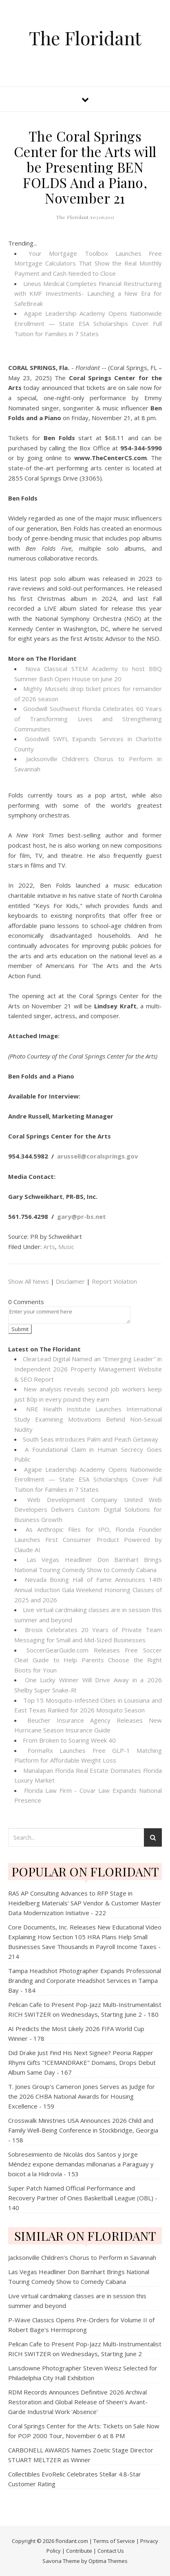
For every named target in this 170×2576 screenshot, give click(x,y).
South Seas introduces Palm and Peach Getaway (90, 1439)
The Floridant (85, 38)
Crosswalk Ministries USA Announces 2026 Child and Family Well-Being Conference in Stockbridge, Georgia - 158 (83, 2130)
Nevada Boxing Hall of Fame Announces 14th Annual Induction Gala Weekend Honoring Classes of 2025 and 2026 (88, 1589)
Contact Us (110, 2550)
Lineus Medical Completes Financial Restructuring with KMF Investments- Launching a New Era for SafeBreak (88, 293)
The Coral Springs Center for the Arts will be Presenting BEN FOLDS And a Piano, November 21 (85, 167)
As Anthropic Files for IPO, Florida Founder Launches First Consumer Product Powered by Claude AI (88, 1539)
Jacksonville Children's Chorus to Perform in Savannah (82, 2257)
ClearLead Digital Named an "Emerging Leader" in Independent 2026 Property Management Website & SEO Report (88, 1369)
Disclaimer (70, 1281)
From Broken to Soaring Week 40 (69, 1740)
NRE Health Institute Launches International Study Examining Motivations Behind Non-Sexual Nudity (88, 1419)
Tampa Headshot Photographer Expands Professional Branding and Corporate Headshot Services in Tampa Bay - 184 (84, 1980)
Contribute (79, 2550)
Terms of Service (114, 2541)
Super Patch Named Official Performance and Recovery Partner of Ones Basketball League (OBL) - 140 (82, 2198)
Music (66, 1247)
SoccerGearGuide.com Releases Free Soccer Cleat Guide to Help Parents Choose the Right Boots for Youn (88, 1660)
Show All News (28, 1281)
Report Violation (114, 1281)
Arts (49, 1247)
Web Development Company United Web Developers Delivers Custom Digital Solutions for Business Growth (88, 1509)
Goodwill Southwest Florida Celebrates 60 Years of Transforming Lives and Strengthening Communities (88, 718)
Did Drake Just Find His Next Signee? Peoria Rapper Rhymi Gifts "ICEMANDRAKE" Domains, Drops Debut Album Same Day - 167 (82, 2062)
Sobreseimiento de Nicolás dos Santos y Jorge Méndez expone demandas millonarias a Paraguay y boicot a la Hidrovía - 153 (81, 2164)
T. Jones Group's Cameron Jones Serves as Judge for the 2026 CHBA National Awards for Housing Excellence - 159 (81, 2096)
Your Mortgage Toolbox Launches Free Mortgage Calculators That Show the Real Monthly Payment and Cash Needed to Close (88, 263)
